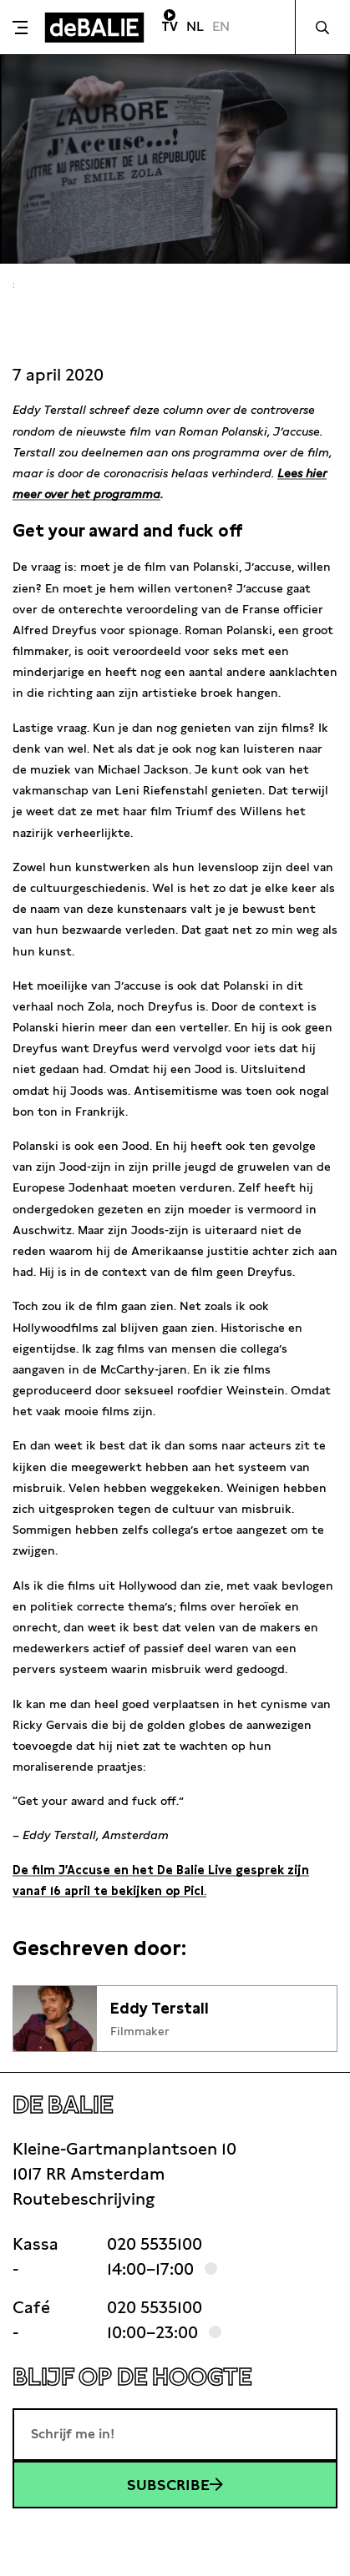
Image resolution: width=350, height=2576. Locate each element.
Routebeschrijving (84, 2199)
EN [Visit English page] (221, 26)
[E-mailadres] (175, 2434)
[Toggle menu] (20, 27)
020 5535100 (154, 2244)
